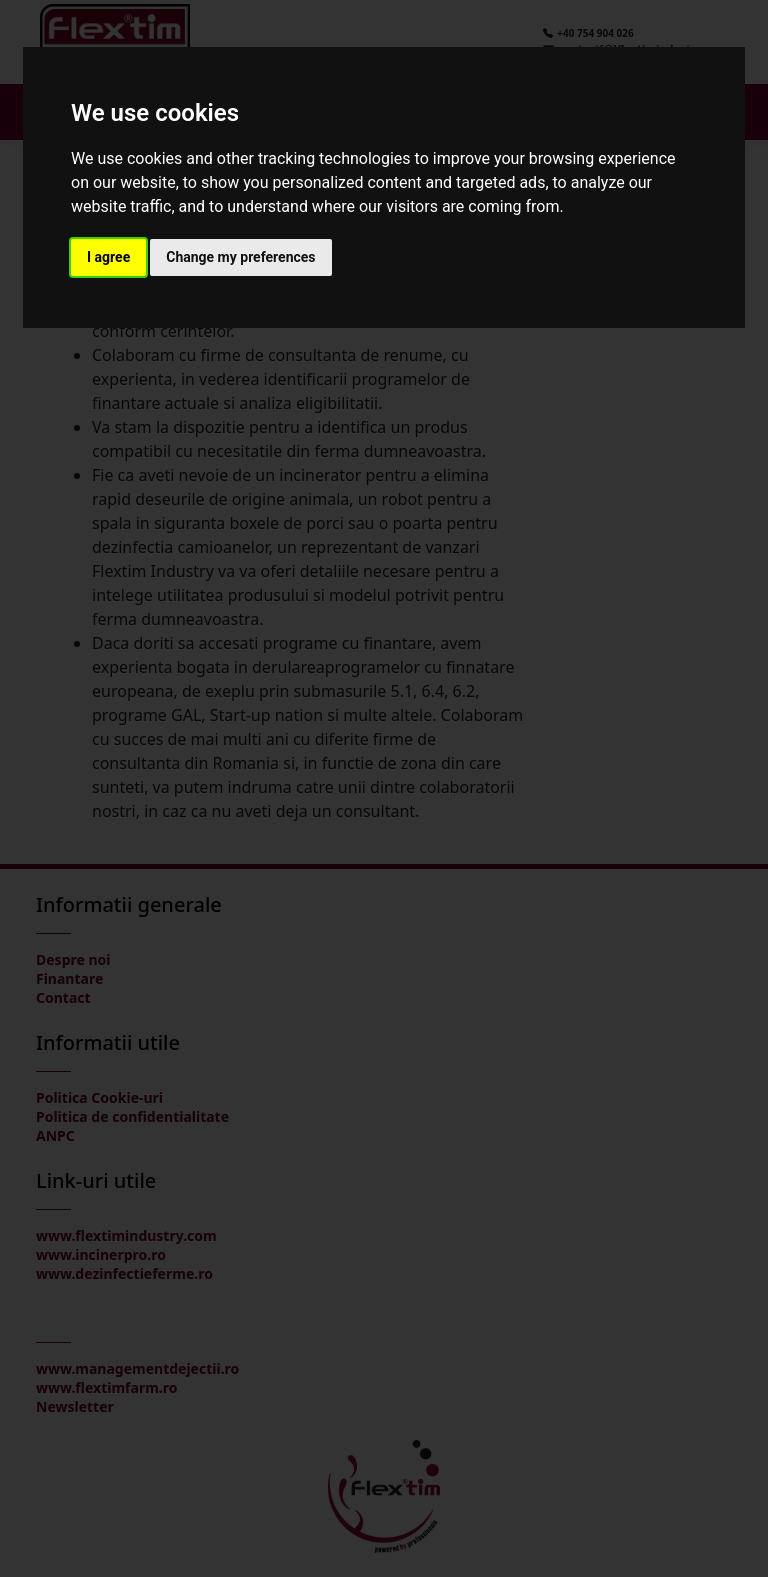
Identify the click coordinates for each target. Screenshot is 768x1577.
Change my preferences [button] (240, 257)
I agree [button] (108, 257)
